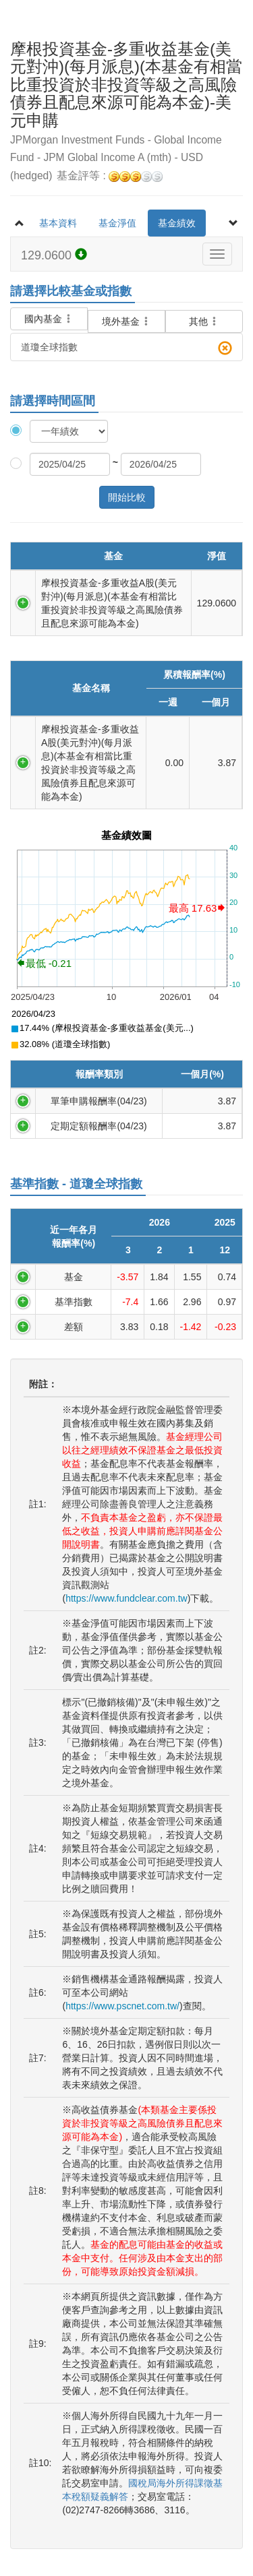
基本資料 (58, 223)
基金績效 (177, 223)
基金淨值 (117, 223)
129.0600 (54, 255)
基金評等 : (110, 176)
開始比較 (127, 497)
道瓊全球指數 (126, 348)
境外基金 (127, 321)
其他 (204, 321)
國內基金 (49, 311)
